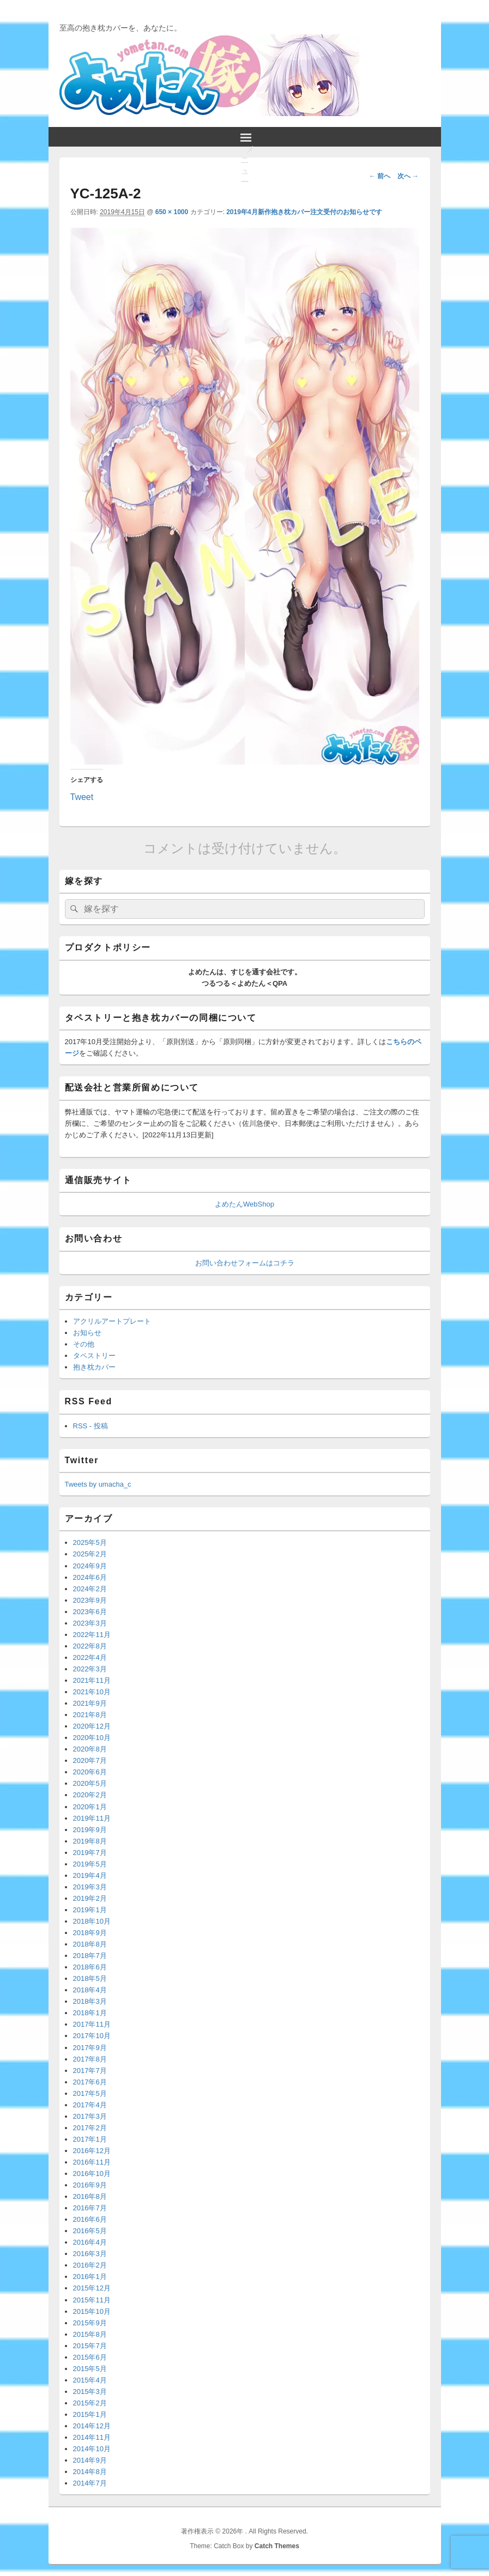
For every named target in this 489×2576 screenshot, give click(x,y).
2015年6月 (90, 2357)
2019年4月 (90, 1875)
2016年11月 (92, 2162)
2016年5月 (90, 2231)
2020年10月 (92, 1738)
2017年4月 (90, 2105)
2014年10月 (92, 2449)
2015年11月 (92, 2300)
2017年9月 (90, 2048)
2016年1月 (90, 2276)
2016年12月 (92, 2151)
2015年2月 (90, 2403)
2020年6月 (90, 1772)
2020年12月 (92, 1726)
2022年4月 (90, 1657)
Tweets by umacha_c (98, 1484)
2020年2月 (90, 1795)
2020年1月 (90, 1807)
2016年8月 (90, 2196)
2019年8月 (90, 1841)
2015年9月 (90, 2323)
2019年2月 (90, 1898)
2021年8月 (90, 1715)
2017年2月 (90, 2128)
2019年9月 (90, 1830)
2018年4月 (90, 1990)
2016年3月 (90, 2254)
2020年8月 (90, 1749)
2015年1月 (90, 2414)
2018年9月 (90, 1933)
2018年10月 (92, 1921)
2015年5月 (90, 2369)
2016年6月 (90, 2219)
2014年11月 (92, 2437)
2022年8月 (90, 1646)
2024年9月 (90, 1566)
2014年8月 (90, 2472)
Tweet (82, 796)
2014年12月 (92, 2426)
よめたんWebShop (244, 1204)
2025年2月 (90, 1554)
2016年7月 (90, 2208)
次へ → (408, 176)
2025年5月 (90, 1542)
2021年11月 (92, 1680)
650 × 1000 (171, 212)
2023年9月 (90, 1600)
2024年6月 (90, 1577)
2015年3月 (90, 2391)
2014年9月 (90, 2460)
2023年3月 (90, 1623)
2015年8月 (90, 2334)
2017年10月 (92, 2036)
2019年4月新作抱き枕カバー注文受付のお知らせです (304, 212)
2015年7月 (90, 2346)
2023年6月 (90, 1612)
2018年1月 (90, 2013)
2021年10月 (92, 1692)
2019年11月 (92, 1818)
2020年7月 (90, 1760)
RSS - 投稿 (90, 1426)
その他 (83, 1344)
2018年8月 (90, 1944)
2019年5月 (90, 1864)
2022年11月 (92, 1635)
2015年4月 (90, 2380)
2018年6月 (90, 1967)
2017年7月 (90, 2070)
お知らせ (87, 1333)
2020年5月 (90, 1783)
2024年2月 (90, 1589)
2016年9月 (90, 2185)
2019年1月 (90, 1910)
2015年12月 (92, 2288)
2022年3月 (90, 1669)
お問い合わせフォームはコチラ (244, 1263)
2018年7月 (90, 1955)
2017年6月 (90, 2082)
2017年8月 (90, 2059)
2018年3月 (90, 2001)
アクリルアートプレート (112, 1321)
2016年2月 (90, 2265)
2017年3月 (90, 2116)
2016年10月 (92, 2173)
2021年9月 (90, 1703)
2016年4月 (90, 2242)
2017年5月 (90, 2093)
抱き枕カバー (94, 1367)
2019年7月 (90, 1852)
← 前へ (379, 176)
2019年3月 (90, 1887)
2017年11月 (92, 2024)
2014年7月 (90, 2483)
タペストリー (94, 1355)
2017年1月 (90, 2139)
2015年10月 (92, 2311)
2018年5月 (90, 1978)
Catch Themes (277, 2546)
